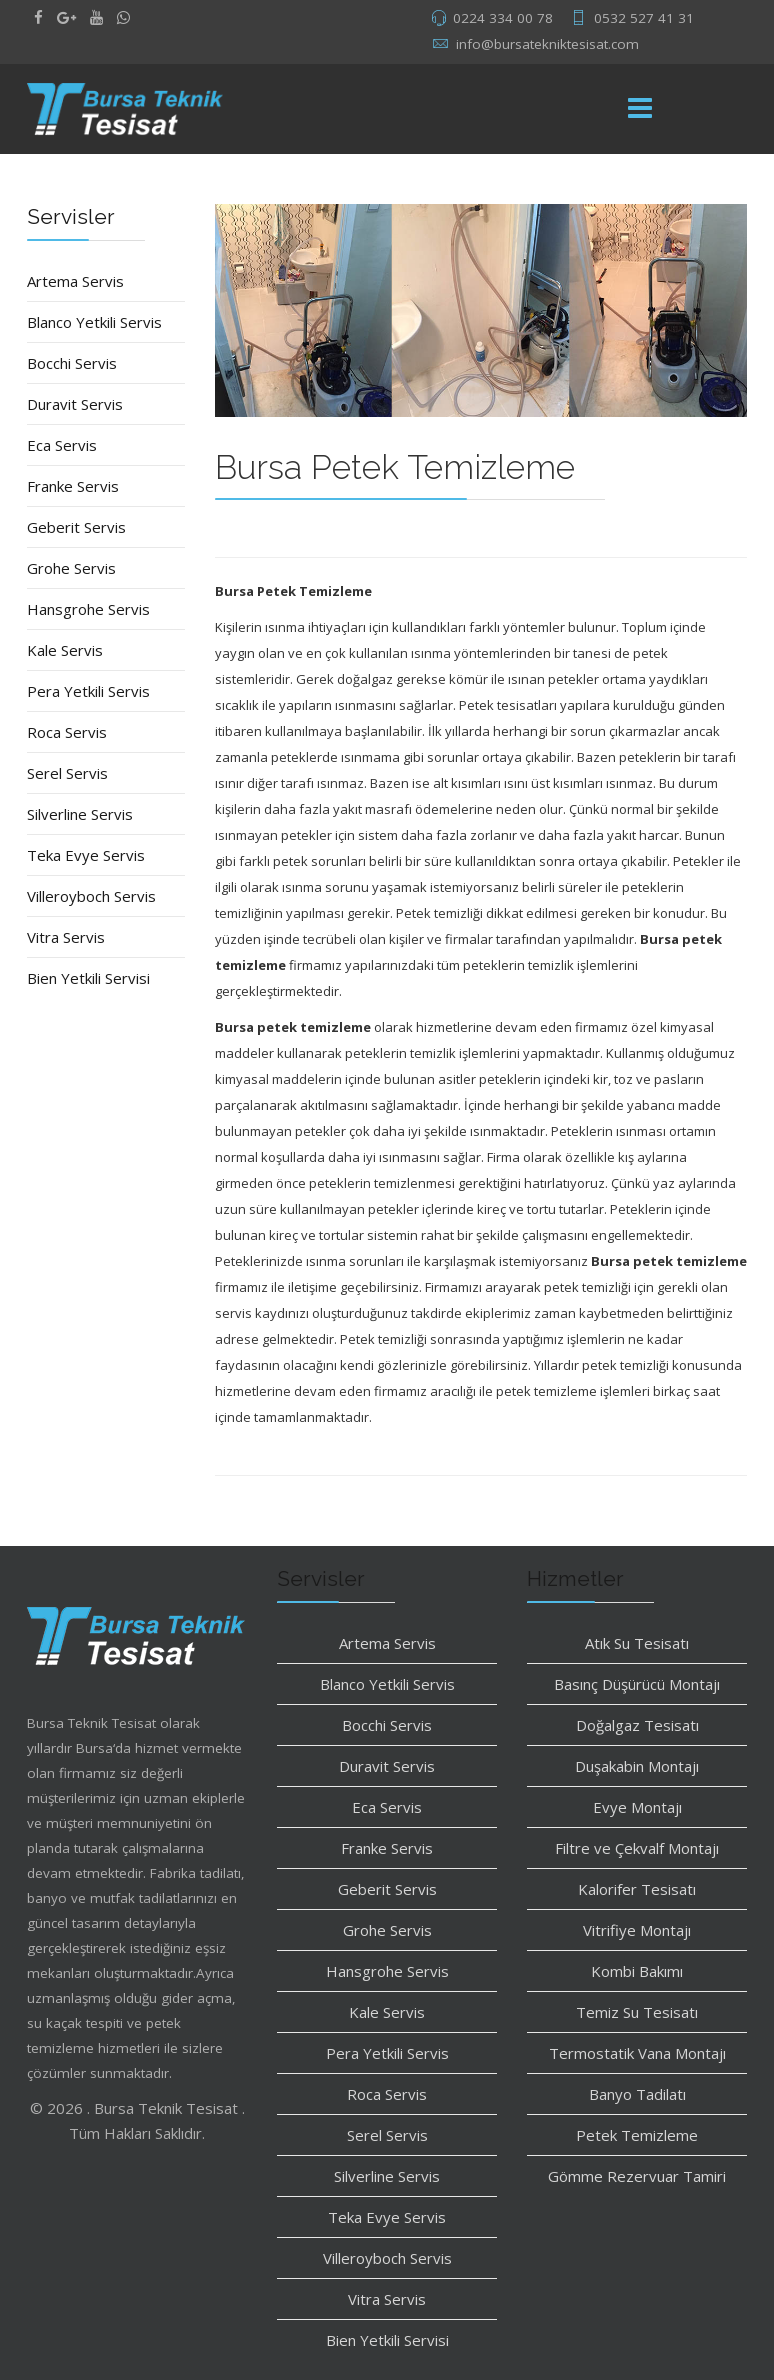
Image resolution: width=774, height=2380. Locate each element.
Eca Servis (62, 445)
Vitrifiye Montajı (637, 1930)
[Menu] (640, 109)
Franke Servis (73, 486)
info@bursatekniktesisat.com (547, 44)
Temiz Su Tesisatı (637, 2012)
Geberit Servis (76, 527)
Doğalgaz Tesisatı (637, 1725)
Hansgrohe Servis (88, 609)
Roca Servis (67, 732)
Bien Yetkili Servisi (88, 978)
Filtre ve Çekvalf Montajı (637, 1848)
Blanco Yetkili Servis (94, 322)
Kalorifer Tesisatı (637, 1889)
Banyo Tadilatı (637, 2094)
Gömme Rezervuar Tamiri (637, 2176)
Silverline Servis (80, 814)
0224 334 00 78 (503, 18)
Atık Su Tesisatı (637, 1643)
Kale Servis (65, 650)
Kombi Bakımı (637, 1971)
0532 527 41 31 (644, 18)
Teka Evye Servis (86, 855)
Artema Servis (75, 281)
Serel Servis (67, 773)
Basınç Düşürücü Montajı (637, 1684)
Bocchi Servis (72, 363)
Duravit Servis (75, 404)
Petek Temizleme (637, 2135)
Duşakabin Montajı (637, 1766)
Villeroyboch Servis (91, 896)
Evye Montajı (637, 1807)
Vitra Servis (66, 937)
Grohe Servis (71, 568)
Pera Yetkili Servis (88, 691)
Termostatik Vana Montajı (637, 2053)
